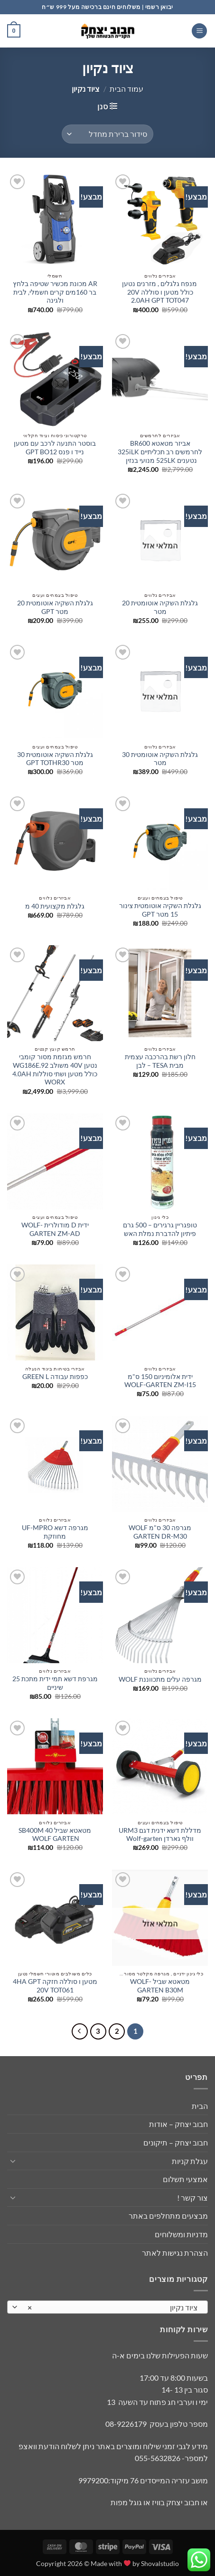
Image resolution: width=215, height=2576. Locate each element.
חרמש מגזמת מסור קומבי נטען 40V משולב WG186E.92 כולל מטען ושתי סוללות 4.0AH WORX (54, 1069)
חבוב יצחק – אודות (178, 2123)
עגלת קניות (190, 2160)
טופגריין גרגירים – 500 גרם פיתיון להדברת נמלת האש (160, 1229)
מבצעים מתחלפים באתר (168, 2215)
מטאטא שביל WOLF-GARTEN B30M (160, 1986)
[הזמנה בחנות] (107, 134)
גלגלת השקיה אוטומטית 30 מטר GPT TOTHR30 (55, 759)
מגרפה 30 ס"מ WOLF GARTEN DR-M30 (160, 1532)
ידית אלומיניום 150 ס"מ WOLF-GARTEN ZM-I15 (160, 1381)
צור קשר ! (192, 2197)
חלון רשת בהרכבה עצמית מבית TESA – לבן (160, 1061)
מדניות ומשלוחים (181, 2234)
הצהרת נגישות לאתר (175, 2252)
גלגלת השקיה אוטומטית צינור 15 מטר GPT (160, 910)
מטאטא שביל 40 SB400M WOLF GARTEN (55, 1835)
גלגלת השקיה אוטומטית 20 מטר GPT (55, 607)
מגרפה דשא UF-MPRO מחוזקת (55, 1532)
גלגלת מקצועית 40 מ (54, 906)
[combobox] (107, 2307)
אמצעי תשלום (185, 2178)
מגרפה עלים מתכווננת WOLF (160, 1679)
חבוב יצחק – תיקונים (175, 2142)
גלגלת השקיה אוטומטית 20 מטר (160, 607)
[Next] (80, 2031)
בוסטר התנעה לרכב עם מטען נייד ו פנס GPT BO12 (55, 448)
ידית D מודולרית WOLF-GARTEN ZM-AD (55, 1229)
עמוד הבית (126, 88)
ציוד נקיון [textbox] (113, 2307)
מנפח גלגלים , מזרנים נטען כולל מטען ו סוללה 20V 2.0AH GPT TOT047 (160, 292)
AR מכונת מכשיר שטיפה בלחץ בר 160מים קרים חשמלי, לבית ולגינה (55, 292)
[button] (199, 31)
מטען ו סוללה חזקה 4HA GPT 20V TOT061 (55, 1986)
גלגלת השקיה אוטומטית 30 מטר (160, 759)
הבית (200, 2105)
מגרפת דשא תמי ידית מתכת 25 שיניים (55, 1683)
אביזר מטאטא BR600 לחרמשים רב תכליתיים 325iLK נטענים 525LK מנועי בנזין (160, 452)
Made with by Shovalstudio (135, 2563)
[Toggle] (13, 2160)
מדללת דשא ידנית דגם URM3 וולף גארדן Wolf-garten (160, 1835)
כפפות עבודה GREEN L (55, 1376)
